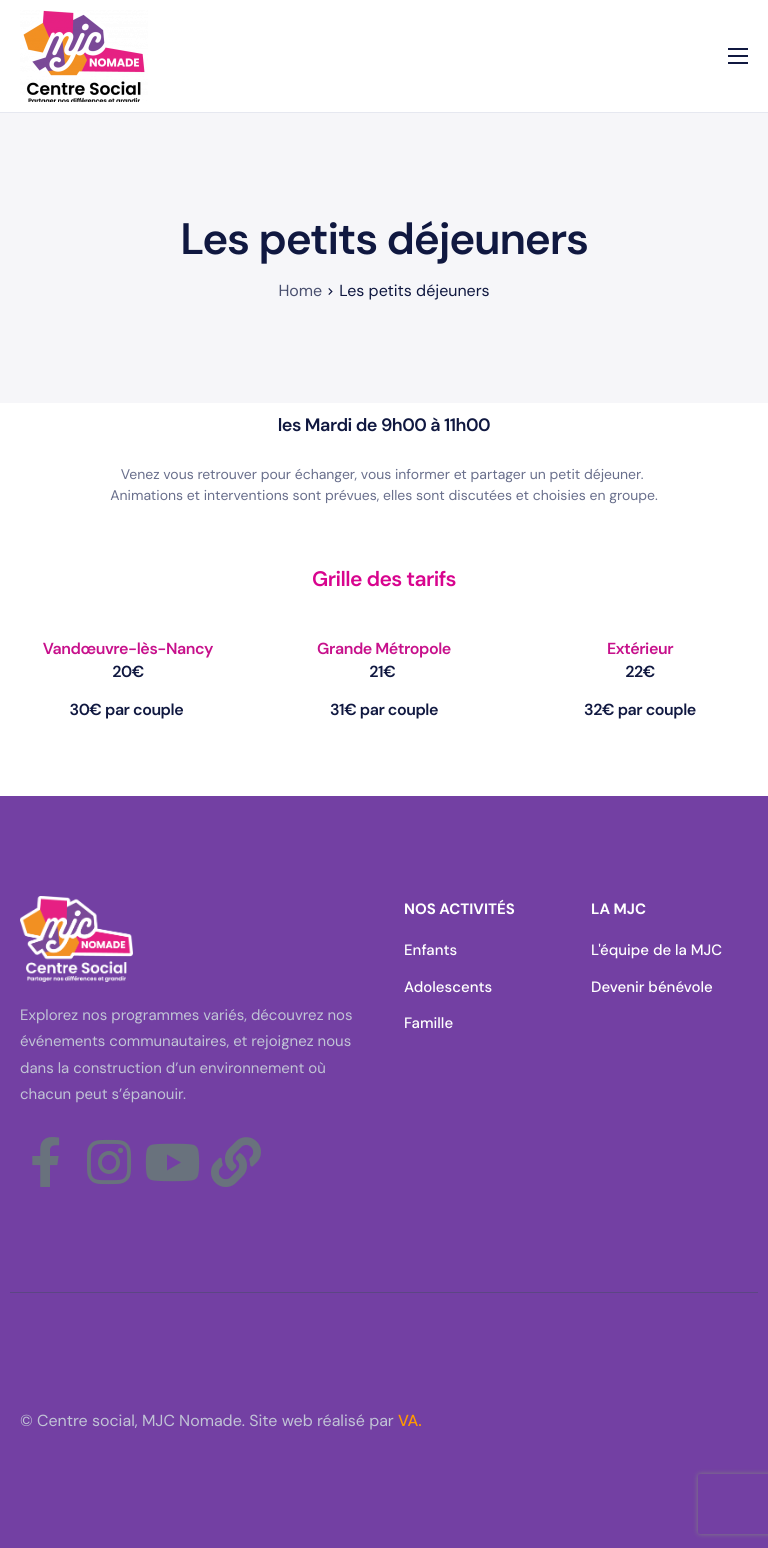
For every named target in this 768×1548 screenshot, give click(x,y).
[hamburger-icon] (738, 56)
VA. (410, 1420)
